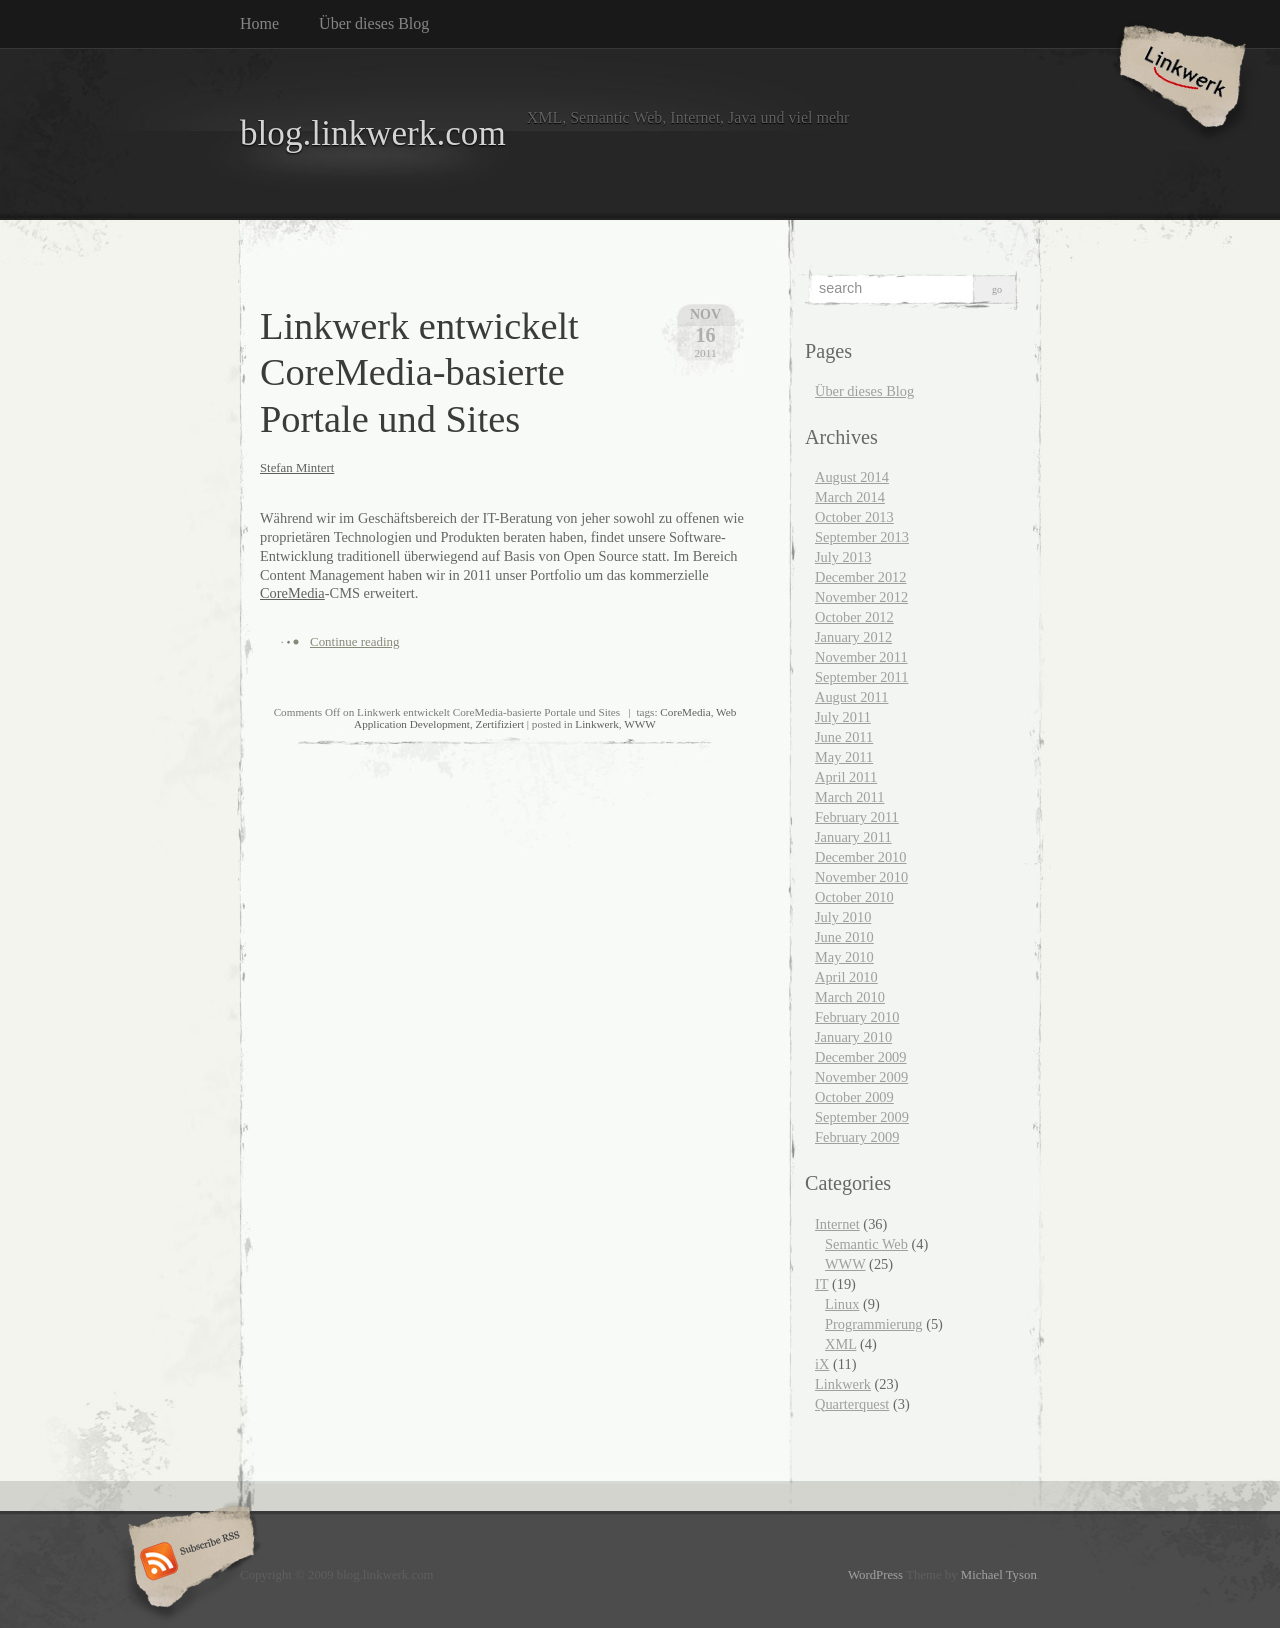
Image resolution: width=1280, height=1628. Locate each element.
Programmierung (874, 1324)
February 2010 (857, 1017)
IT (821, 1284)
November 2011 (861, 657)
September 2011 (861, 677)
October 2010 (854, 897)
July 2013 (843, 557)
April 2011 (846, 777)
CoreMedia (292, 593)
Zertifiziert (500, 724)
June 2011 (844, 737)
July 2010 (843, 917)
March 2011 (849, 797)
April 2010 (846, 977)
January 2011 (853, 837)
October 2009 (854, 1097)
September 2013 (862, 537)
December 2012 (861, 577)
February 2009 (857, 1137)
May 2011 (844, 757)
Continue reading (355, 641)
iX (822, 1364)
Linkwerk (597, 724)
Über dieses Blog (374, 23)
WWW (640, 724)
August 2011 (851, 697)
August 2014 (852, 477)
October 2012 (854, 617)
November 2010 (861, 877)
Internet (837, 1224)
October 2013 (854, 517)
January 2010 (853, 1037)
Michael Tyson (999, 1575)
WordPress (875, 1575)
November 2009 (861, 1077)
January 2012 (853, 637)
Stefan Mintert (297, 468)
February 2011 (857, 817)
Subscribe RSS (188, 1563)
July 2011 (843, 717)
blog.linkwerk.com (373, 133)
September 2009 (862, 1117)
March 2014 (850, 497)
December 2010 (861, 857)
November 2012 (861, 597)
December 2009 (861, 1057)
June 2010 (844, 937)
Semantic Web (866, 1244)
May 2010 (844, 957)
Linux (842, 1304)
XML (840, 1344)
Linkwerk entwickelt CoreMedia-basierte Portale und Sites (419, 372)
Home (259, 23)
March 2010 (850, 997)
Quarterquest (852, 1404)
